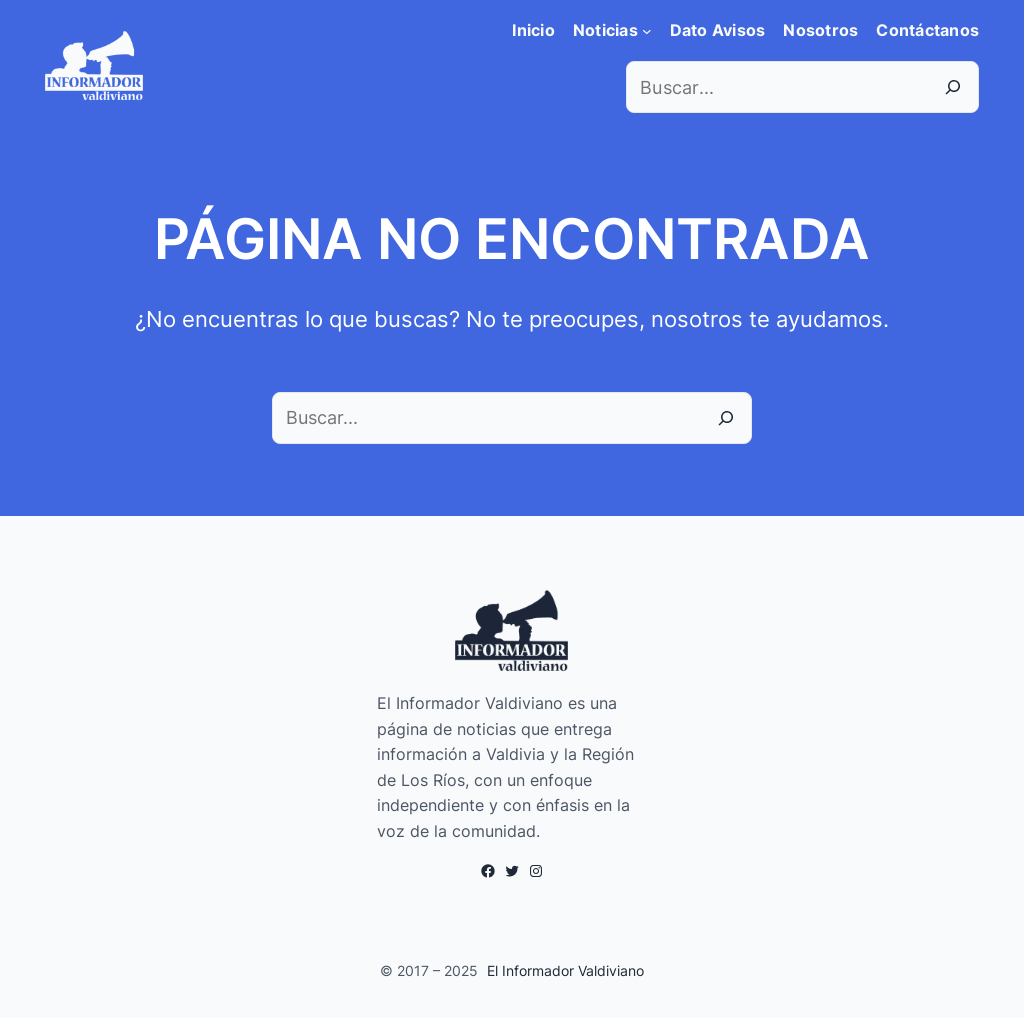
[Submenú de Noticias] (647, 31)
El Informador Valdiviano (565, 970)
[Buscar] (726, 418)
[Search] (953, 87)
